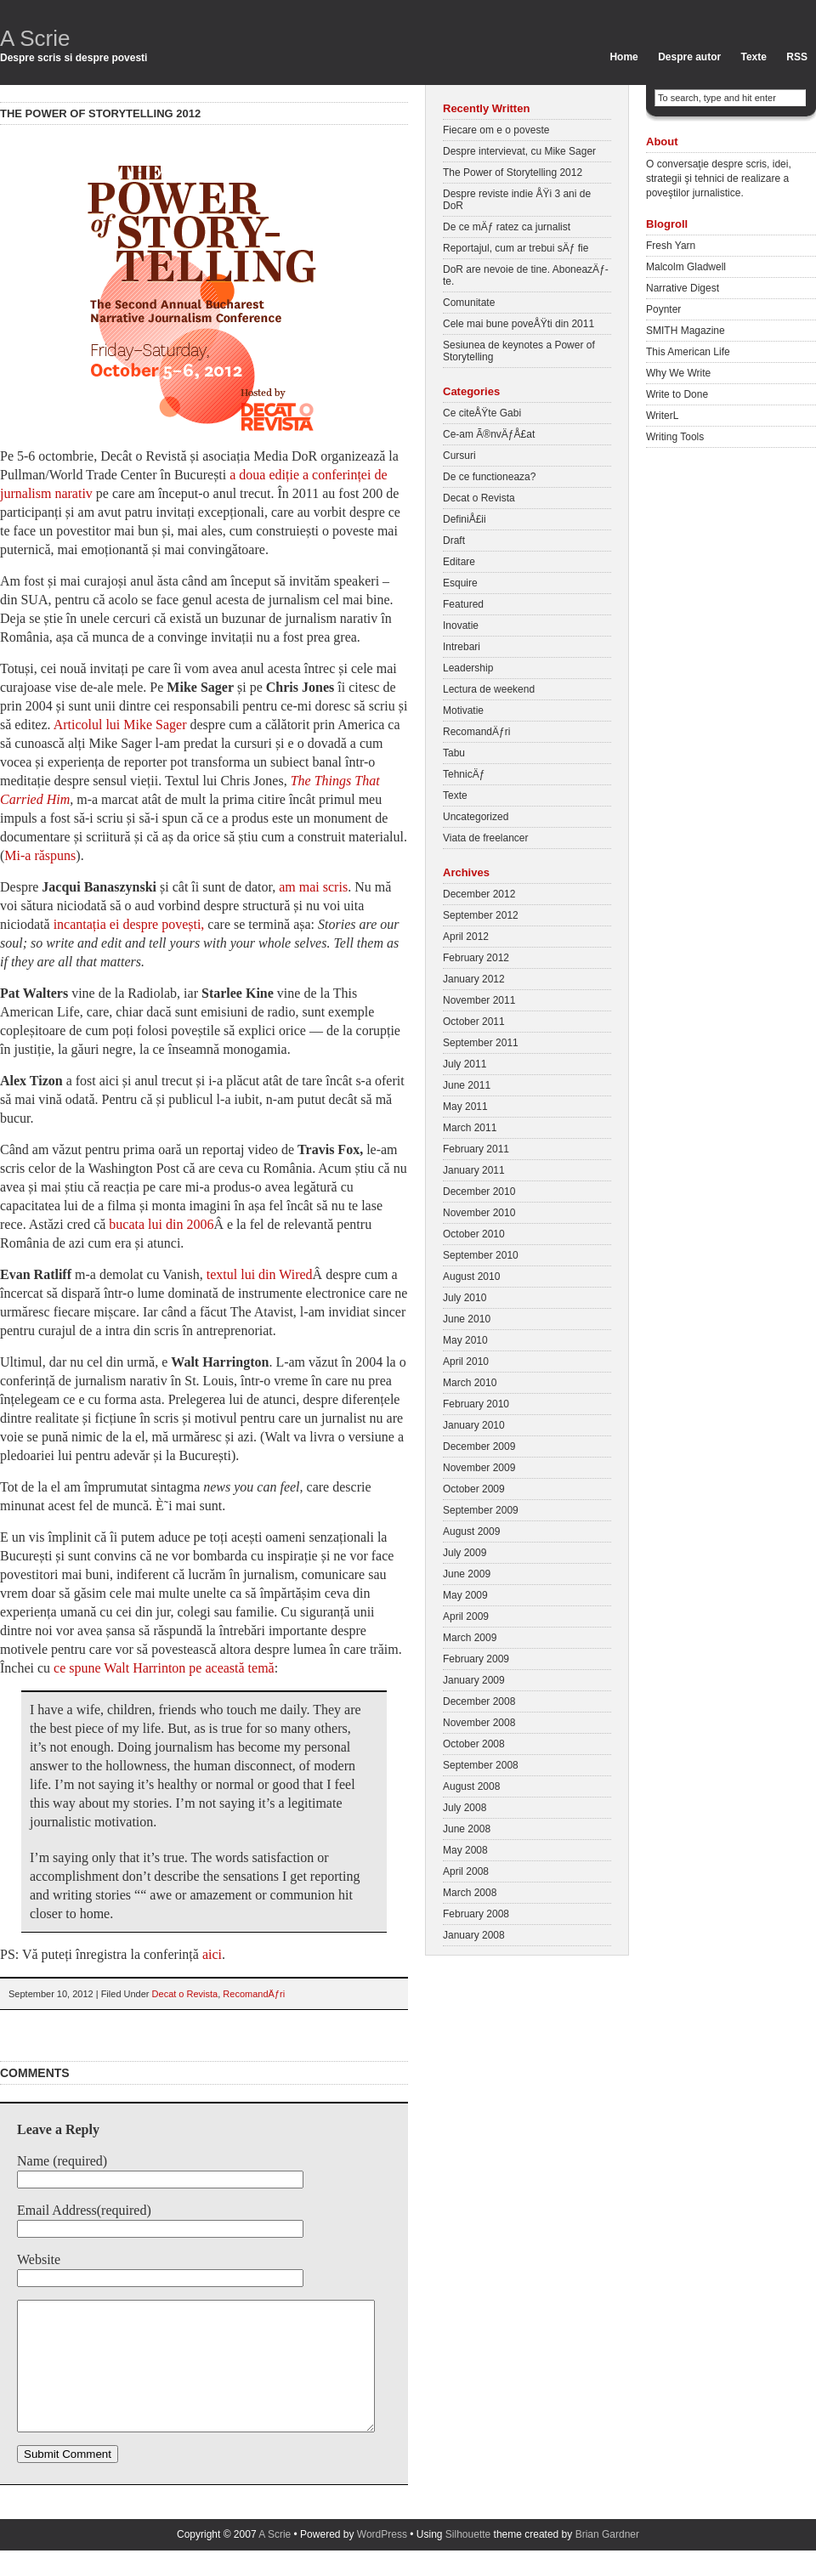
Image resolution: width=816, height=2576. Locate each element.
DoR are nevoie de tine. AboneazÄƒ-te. (526, 275)
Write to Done (677, 394)
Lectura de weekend (489, 689)
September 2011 (480, 1043)
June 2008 (466, 1829)
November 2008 (479, 1723)
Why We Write (678, 373)
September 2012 (480, 915)
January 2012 (474, 979)
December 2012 (479, 894)
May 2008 (465, 1850)
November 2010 (479, 1213)
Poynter (663, 309)
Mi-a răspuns (40, 855)
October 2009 (474, 1489)
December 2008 (479, 1701)
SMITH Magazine (685, 331)
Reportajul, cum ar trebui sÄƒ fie (515, 248)
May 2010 (465, 1340)
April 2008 (466, 1871)
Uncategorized (475, 817)
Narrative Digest (682, 288)
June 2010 (466, 1319)
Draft (454, 540)
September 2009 (480, 1510)
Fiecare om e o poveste (496, 130)
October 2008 (474, 1744)
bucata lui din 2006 (159, 1224)
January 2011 (474, 1170)
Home (623, 57)
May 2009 (465, 1595)
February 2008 (476, 1914)
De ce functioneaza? (489, 477)
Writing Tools (675, 437)
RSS (797, 57)
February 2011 (476, 1149)
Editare (459, 562)
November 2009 (479, 1468)
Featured (463, 604)
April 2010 (466, 1361)
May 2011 (465, 1106)
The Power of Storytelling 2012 (512, 172)
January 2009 (474, 1680)
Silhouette (467, 2560)
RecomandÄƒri (254, 1994)
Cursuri (459, 455)
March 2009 (469, 1638)
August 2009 (471, 1531)
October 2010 (474, 1234)
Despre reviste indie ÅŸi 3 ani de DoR (517, 200)
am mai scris (313, 887)
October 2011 (474, 1022)
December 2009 (479, 1446)
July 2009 (464, 1553)
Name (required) (62, 2161)
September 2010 (480, 1255)
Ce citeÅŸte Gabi (482, 413)
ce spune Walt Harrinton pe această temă (164, 1668)
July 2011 (464, 1064)
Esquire (460, 583)
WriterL (662, 416)
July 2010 (464, 1298)
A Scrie (35, 38)
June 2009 (466, 1574)
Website (38, 2259)
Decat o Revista (185, 1994)
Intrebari (461, 647)
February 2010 (476, 1404)
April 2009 (466, 1616)
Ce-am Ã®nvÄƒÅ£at (489, 434)
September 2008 (480, 1765)
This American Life (688, 352)
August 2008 (471, 1786)
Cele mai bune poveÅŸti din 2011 (518, 324)
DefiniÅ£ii (464, 519)
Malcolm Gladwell (686, 267)
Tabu (454, 753)
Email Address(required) (84, 2210)
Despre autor (689, 57)
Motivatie (463, 710)
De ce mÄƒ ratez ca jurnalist (506, 227)
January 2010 (474, 1425)
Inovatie (461, 625)
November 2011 (479, 1000)
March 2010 (469, 1383)
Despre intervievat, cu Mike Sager (519, 151)
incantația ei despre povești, (129, 924)
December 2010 (479, 1191)
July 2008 (464, 1808)
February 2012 (476, 958)
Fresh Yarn (670, 246)
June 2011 (466, 1085)
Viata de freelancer (486, 838)
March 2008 (469, 1893)
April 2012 (466, 937)
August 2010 (471, 1276)
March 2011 (469, 1128)
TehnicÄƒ (463, 774)
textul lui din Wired (260, 1274)
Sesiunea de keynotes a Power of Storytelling (519, 351)
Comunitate (469, 303)
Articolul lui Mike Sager (120, 724)
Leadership (468, 668)
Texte (754, 57)
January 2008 (474, 1935)
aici (212, 1954)
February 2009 (476, 1659)
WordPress (382, 2560)
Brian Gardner (607, 2560)
